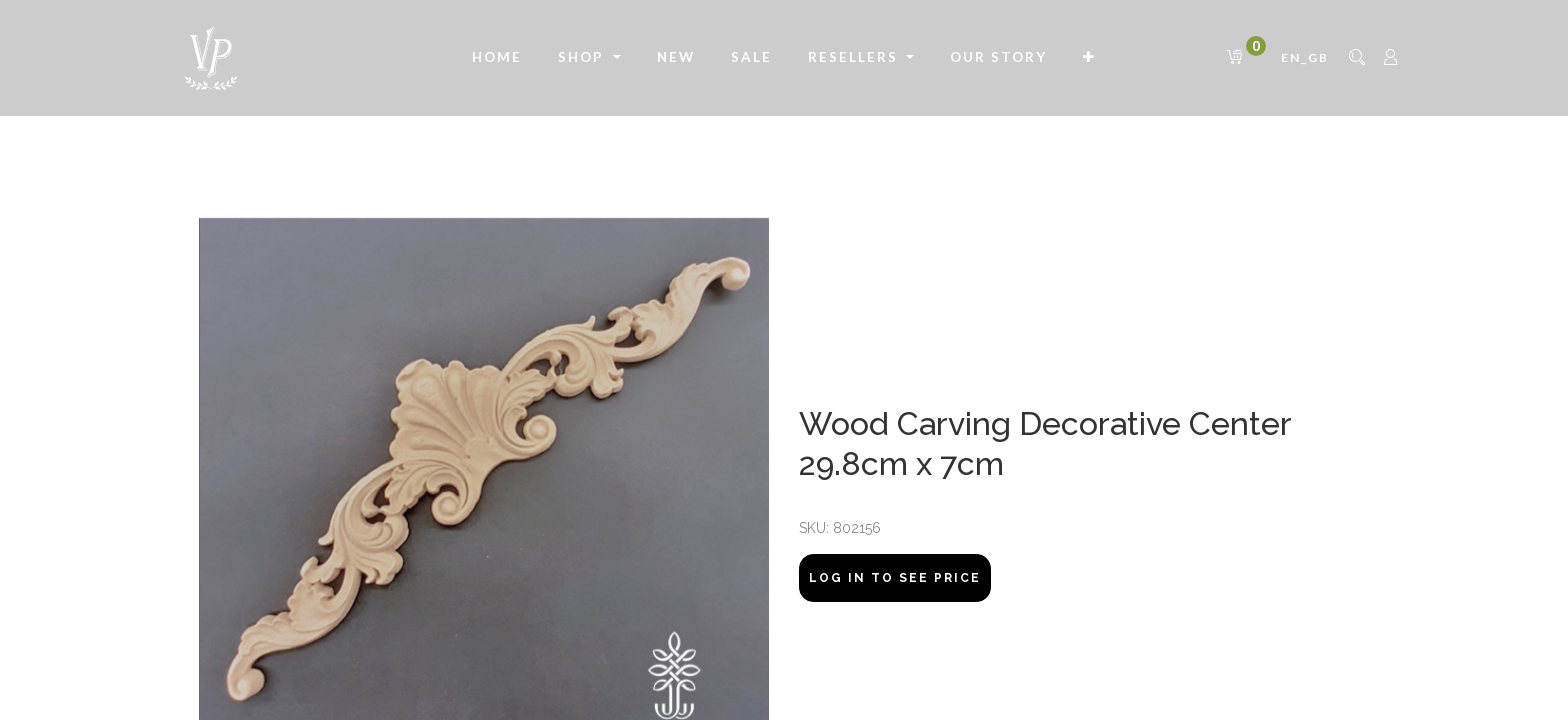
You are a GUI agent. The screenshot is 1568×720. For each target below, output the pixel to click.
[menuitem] (497, 58)
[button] (1089, 58)
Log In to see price (895, 578)
